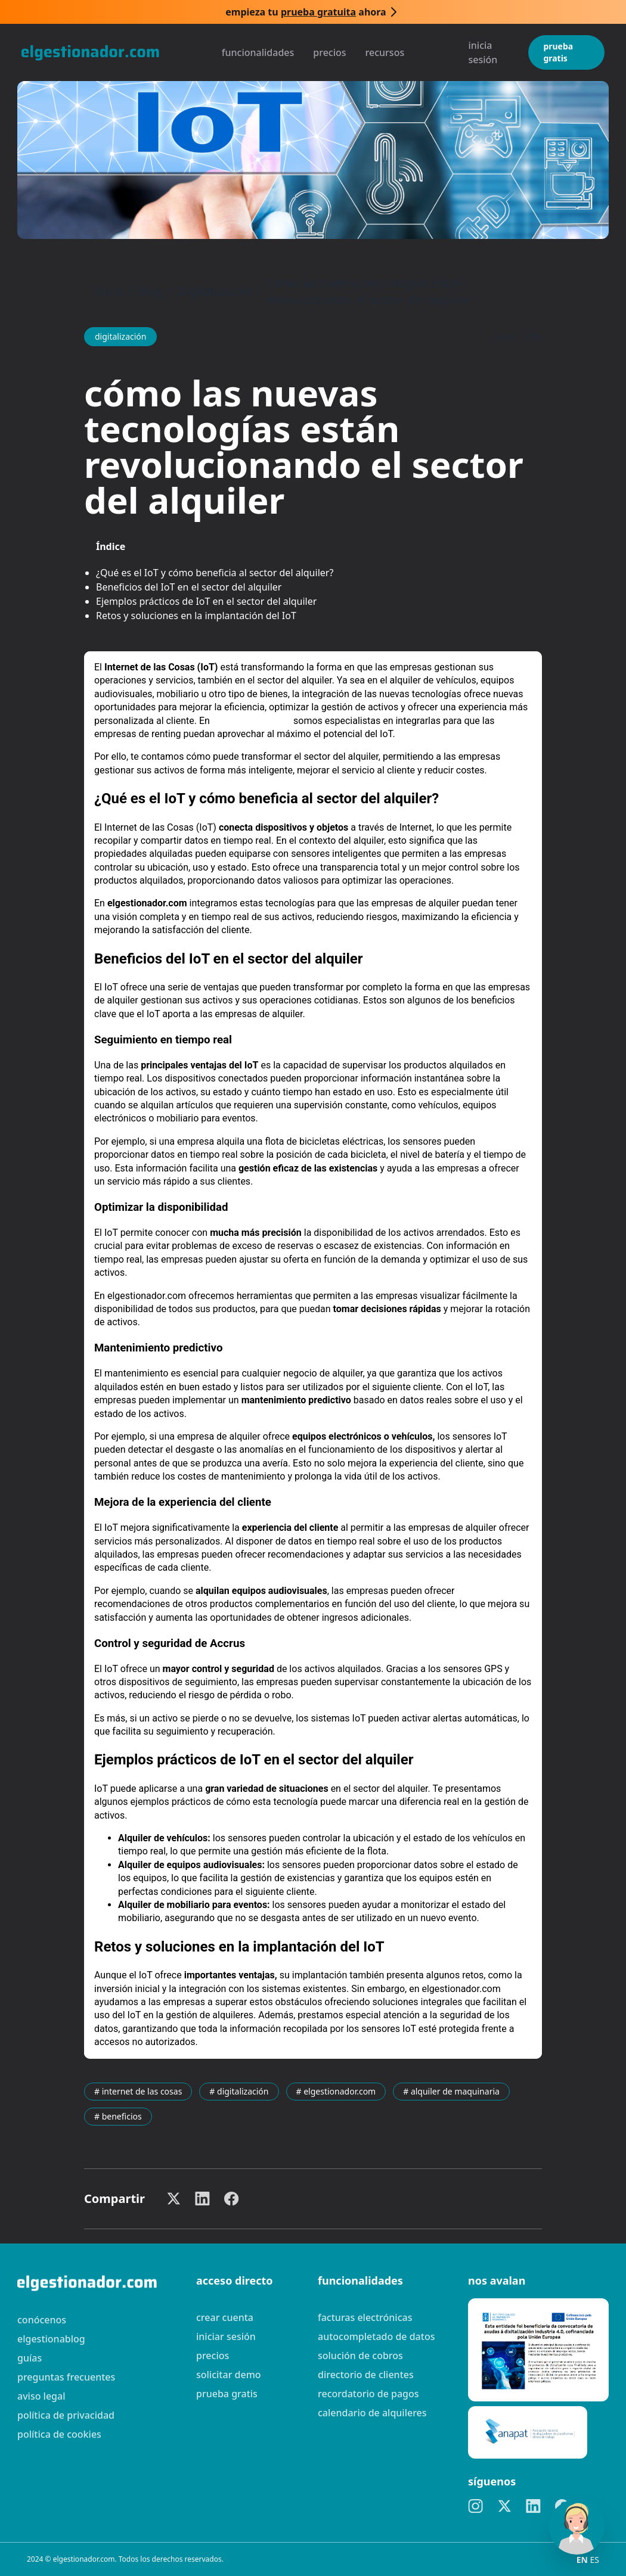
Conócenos (41, 2319)
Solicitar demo (228, 2374)
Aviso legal (41, 2396)
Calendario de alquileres (372, 2412)
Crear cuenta (224, 2317)
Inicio (109, 291)
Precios (329, 52)
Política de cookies (59, 2434)
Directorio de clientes (366, 2374)
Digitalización (215, 291)
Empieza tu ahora (305, 11)
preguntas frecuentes (66, 2377)
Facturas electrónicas (365, 2317)
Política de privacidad (65, 2415)
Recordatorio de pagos (368, 2393)
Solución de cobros (360, 2355)
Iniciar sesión (226, 2336)
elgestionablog (51, 2338)
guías (29, 2357)
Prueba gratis (558, 52)
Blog (151, 291)
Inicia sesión (483, 52)
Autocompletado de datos (376, 2336)
